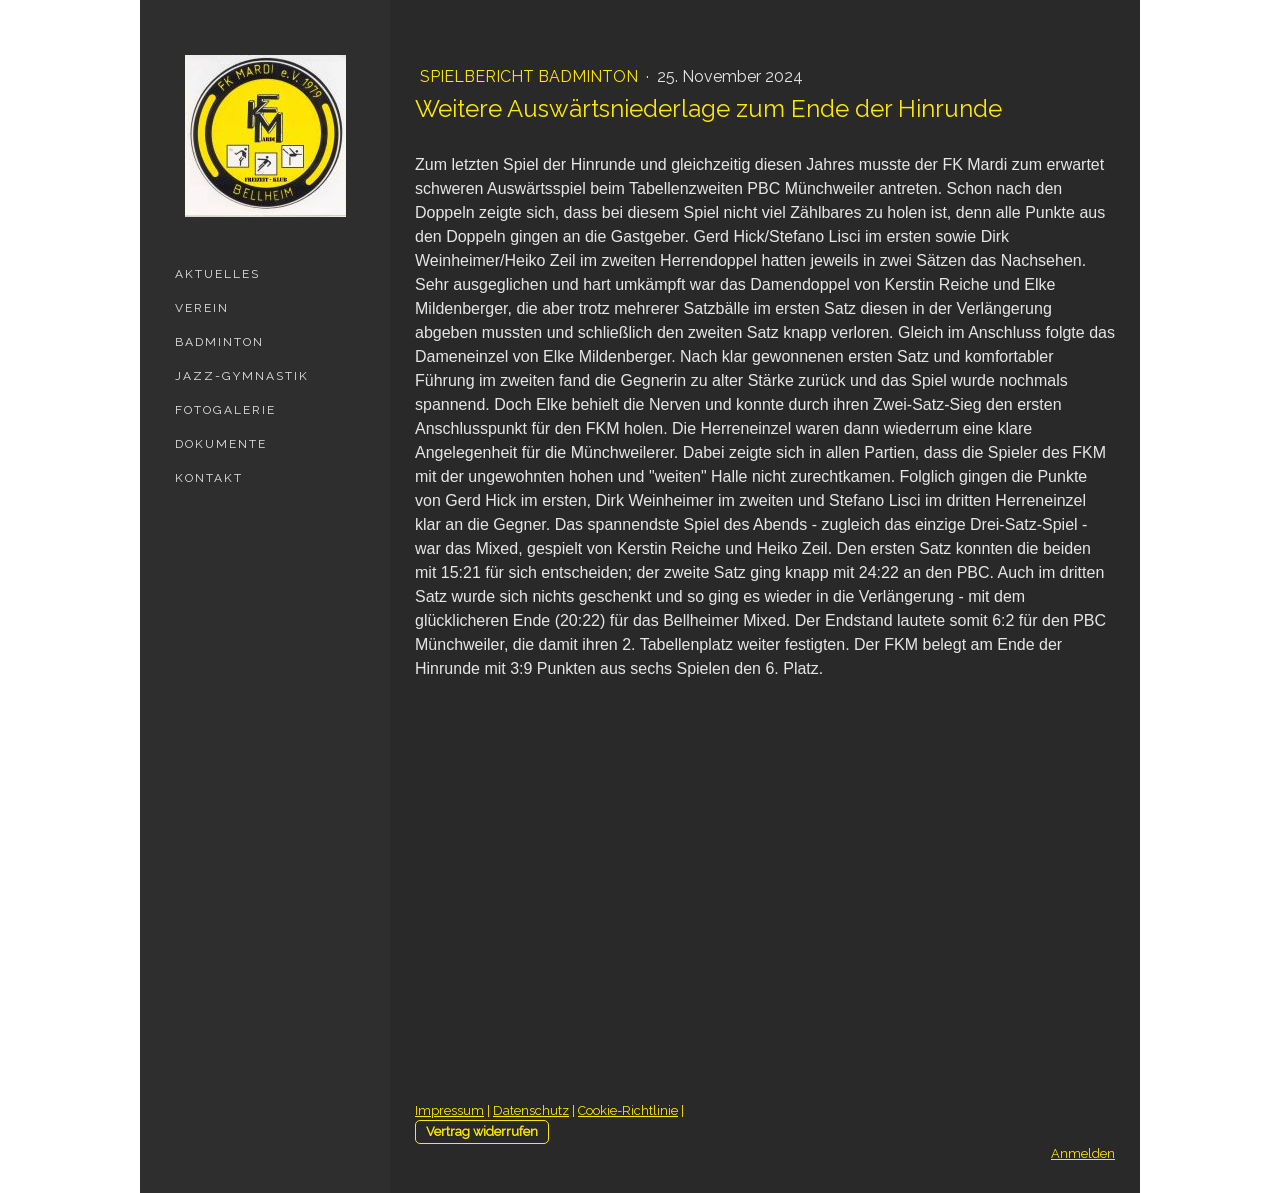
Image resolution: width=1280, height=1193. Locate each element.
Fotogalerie (225, 410)
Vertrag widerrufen (482, 1131)
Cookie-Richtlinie (628, 1110)
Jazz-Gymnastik (242, 376)
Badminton (219, 342)
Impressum (449, 1110)
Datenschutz (531, 1110)
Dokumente (221, 444)
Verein (202, 308)
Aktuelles (217, 274)
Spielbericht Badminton (531, 76)
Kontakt (209, 478)
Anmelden (1083, 1153)
